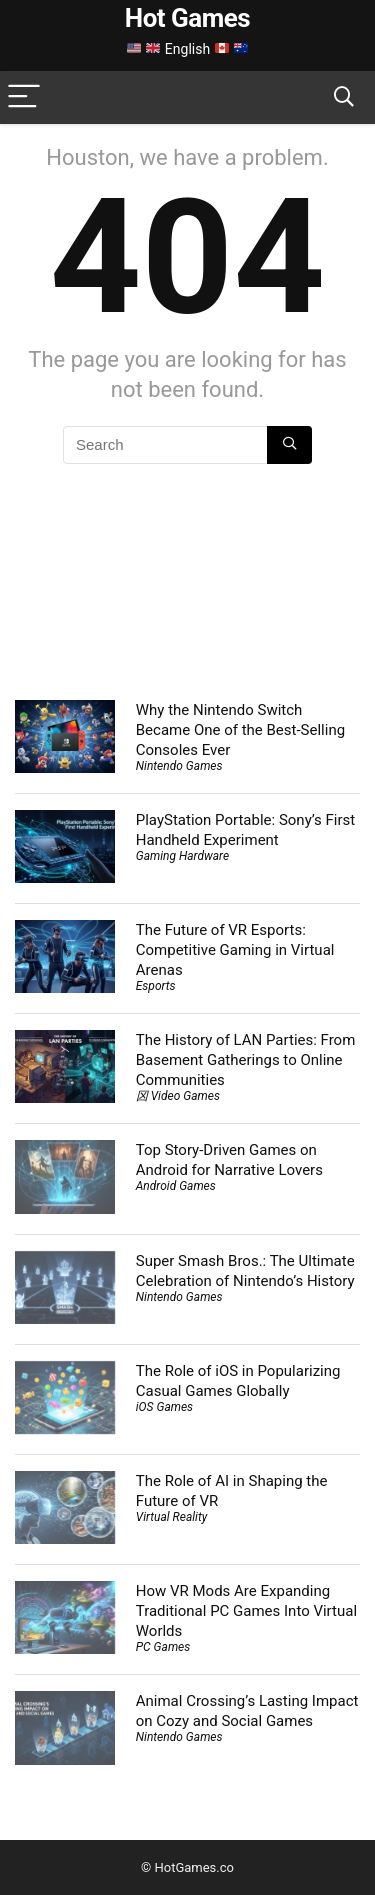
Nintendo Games (179, 766)
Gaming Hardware (182, 856)
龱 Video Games (178, 1096)
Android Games (176, 1186)
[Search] (344, 97)
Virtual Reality (171, 1517)
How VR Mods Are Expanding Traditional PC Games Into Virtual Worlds (246, 1611)
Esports (156, 986)
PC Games (163, 1647)
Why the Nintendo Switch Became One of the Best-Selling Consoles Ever (240, 730)
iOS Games (164, 1407)
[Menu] (24, 97)
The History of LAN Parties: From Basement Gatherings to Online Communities (246, 1060)
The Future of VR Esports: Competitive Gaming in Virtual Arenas (235, 950)
